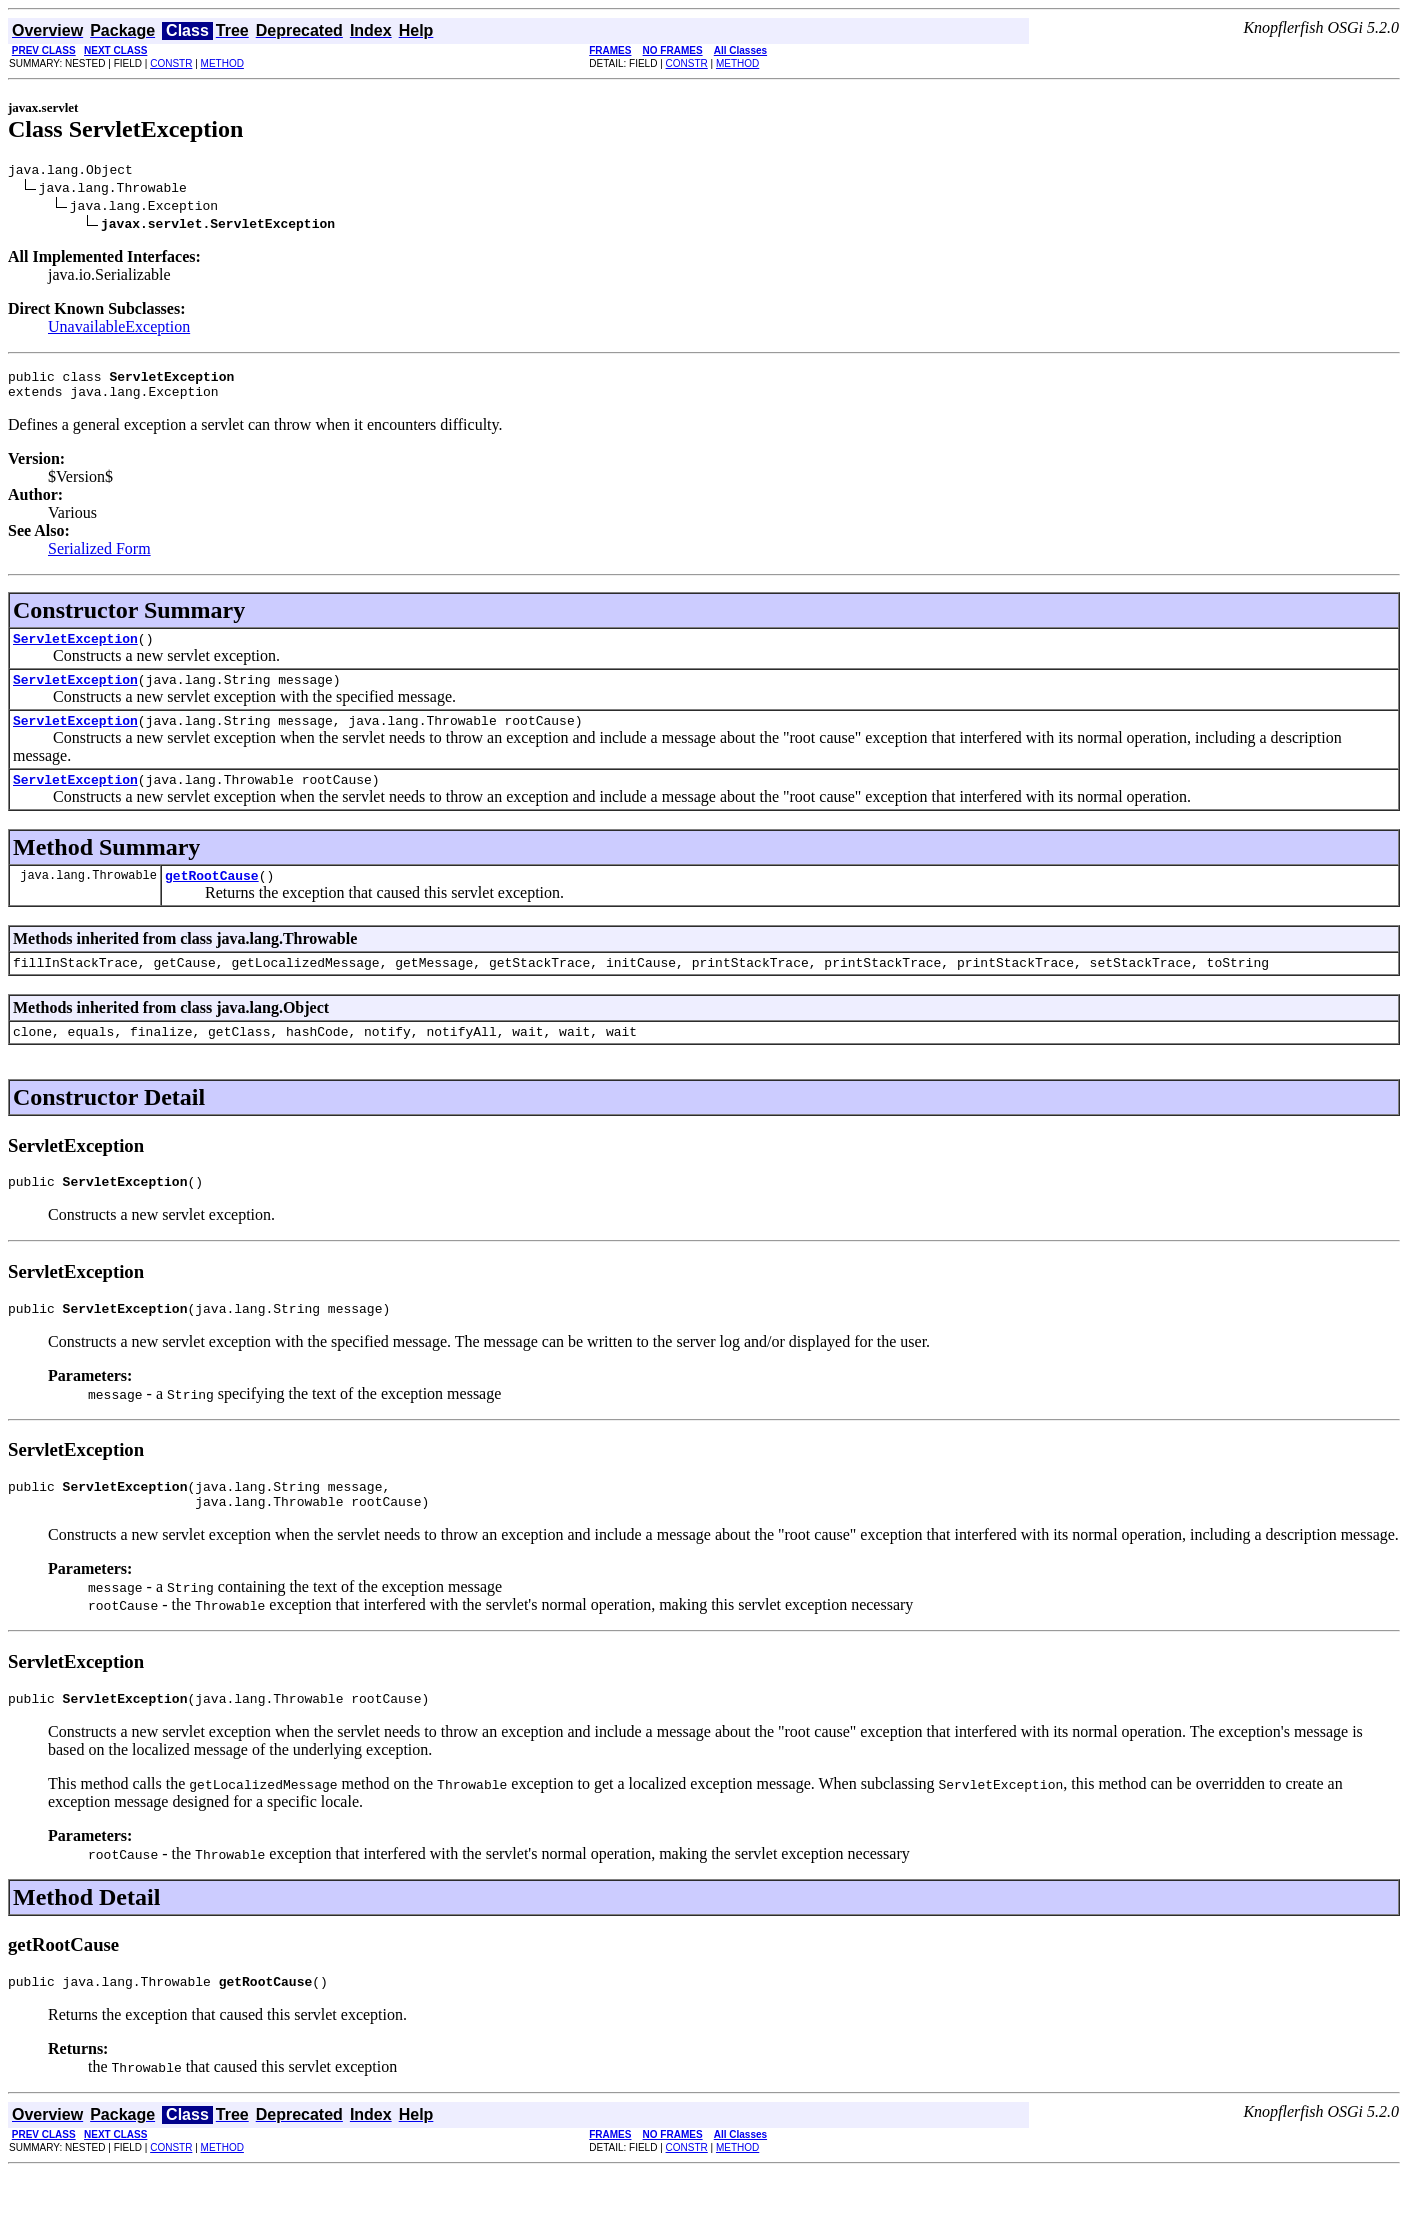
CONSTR (171, 63)
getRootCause (212, 899)
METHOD (222, 63)
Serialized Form (99, 557)
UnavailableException (119, 329)
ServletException (75, 650)
